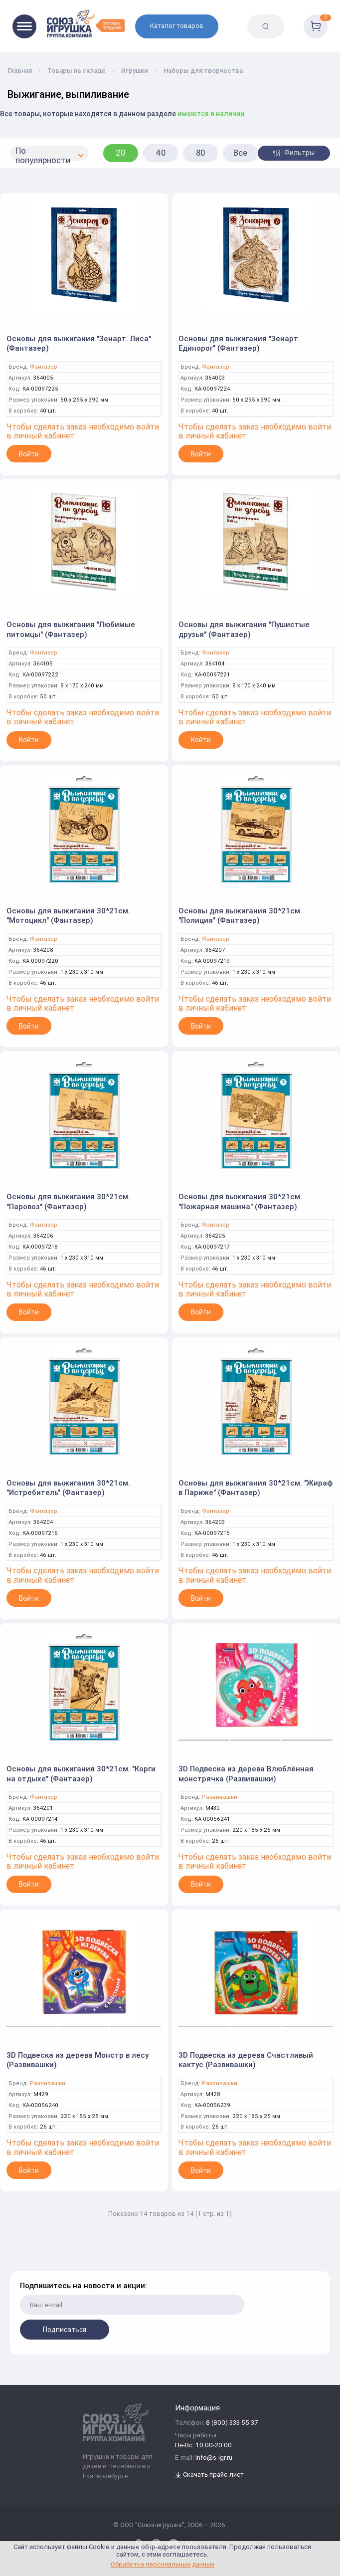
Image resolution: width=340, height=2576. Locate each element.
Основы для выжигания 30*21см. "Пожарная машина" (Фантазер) (240, 1201)
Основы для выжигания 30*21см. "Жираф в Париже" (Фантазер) (255, 1488)
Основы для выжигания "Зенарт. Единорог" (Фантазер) (239, 343)
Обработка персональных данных (162, 2564)
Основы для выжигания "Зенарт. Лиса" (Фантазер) (78, 343)
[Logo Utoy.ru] (85, 23)
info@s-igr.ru (213, 2458)
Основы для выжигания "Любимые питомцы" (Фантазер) (70, 629)
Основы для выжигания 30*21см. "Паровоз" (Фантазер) (68, 1201)
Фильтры (294, 152)
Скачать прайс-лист (209, 2475)
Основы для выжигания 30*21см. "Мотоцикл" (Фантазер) (68, 915)
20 (121, 152)
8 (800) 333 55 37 (232, 2423)
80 (200, 152)
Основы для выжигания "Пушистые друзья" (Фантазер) (244, 629)
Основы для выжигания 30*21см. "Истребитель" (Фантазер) (68, 1488)
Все (240, 152)
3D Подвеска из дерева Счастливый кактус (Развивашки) (245, 2060)
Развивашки (219, 1797)
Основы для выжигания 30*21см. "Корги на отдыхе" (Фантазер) (81, 1773)
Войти (29, 453)
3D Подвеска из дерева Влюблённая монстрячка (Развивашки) (246, 1773)
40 (161, 152)
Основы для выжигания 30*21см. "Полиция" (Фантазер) (240, 915)
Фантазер (43, 367)
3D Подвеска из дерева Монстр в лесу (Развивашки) (77, 2060)
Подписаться (64, 2329)
